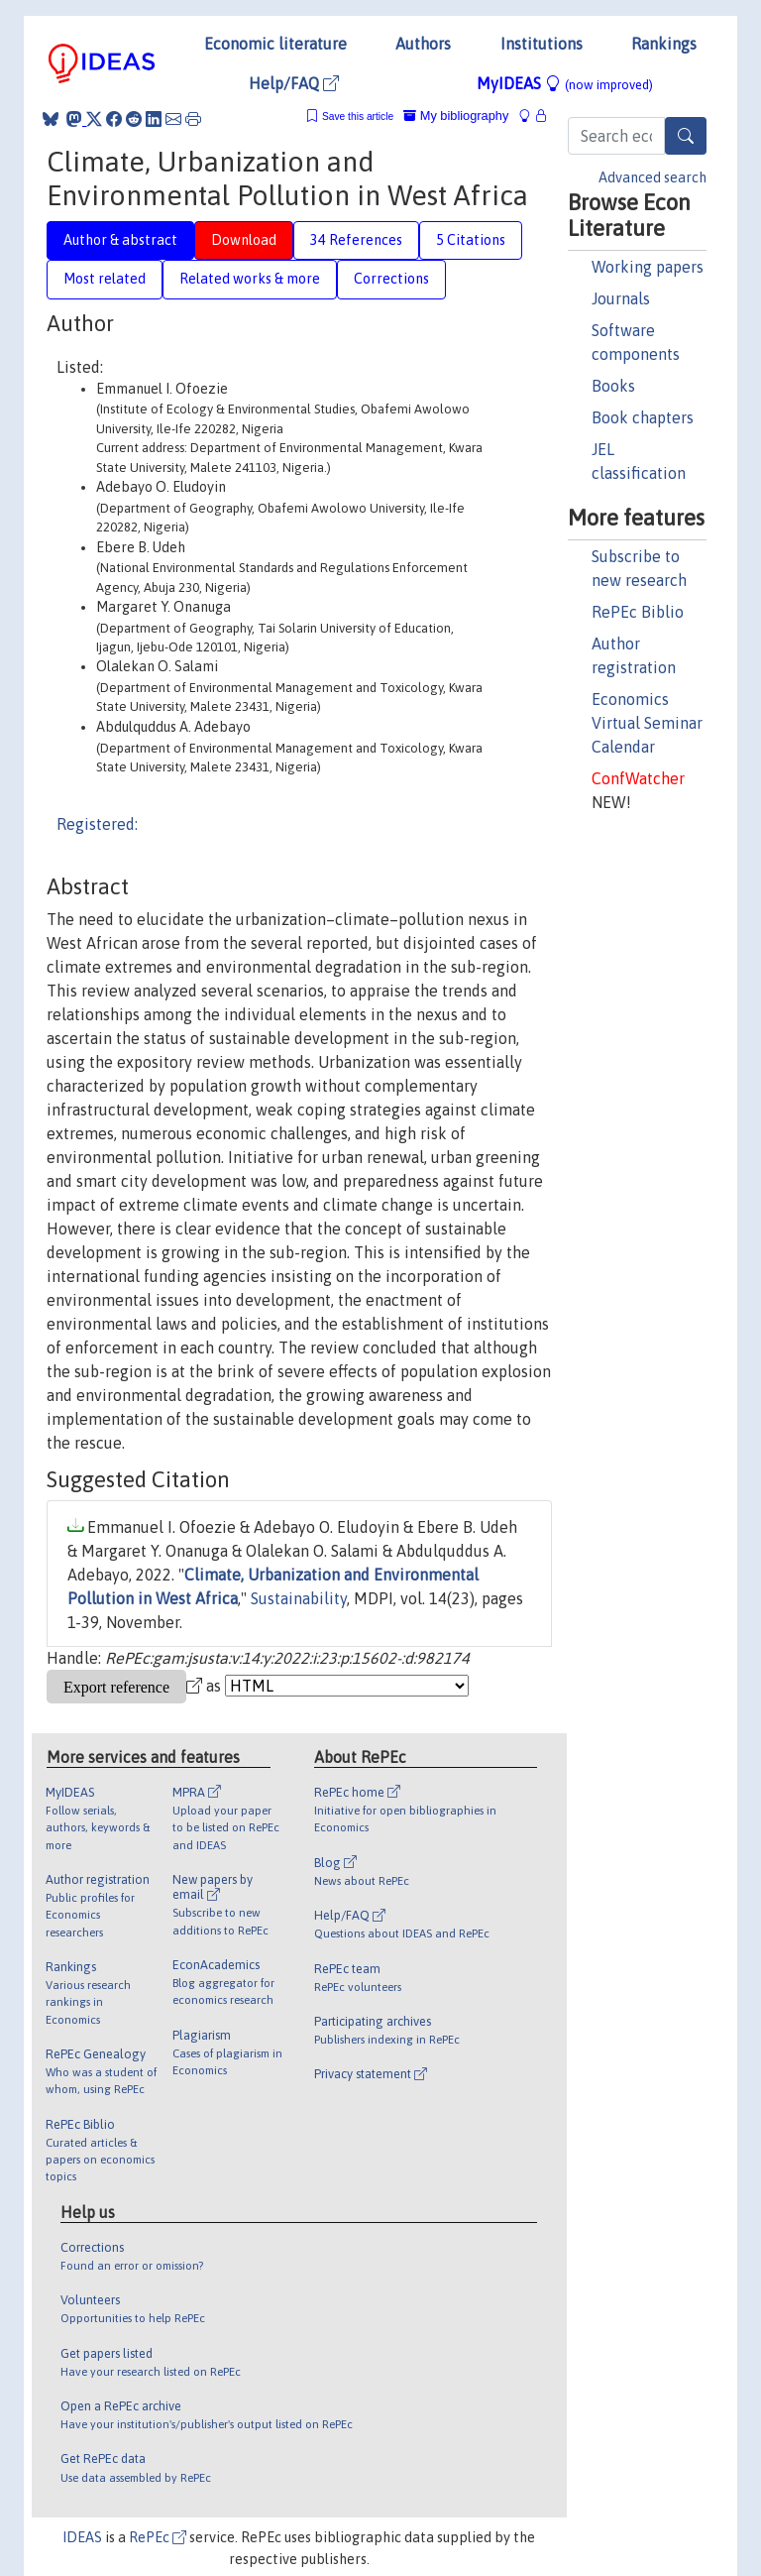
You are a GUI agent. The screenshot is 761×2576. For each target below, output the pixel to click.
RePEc (157, 2537)
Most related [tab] (104, 279)
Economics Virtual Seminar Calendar (647, 723)
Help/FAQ (294, 83)
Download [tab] (243, 240)
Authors (423, 44)
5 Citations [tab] (470, 240)
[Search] (686, 136)
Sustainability (299, 1598)
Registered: (97, 824)
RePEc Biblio (638, 612)
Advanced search (652, 177)
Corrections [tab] (391, 279)
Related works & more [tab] (249, 279)
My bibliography (455, 115)
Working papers (648, 267)
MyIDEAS (565, 83)
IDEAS (82, 2537)
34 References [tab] (356, 240)
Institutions (541, 44)
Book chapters (643, 417)
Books (613, 386)
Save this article (357, 116)
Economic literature (275, 44)
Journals (621, 298)
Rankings (664, 44)
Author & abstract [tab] (120, 240)
